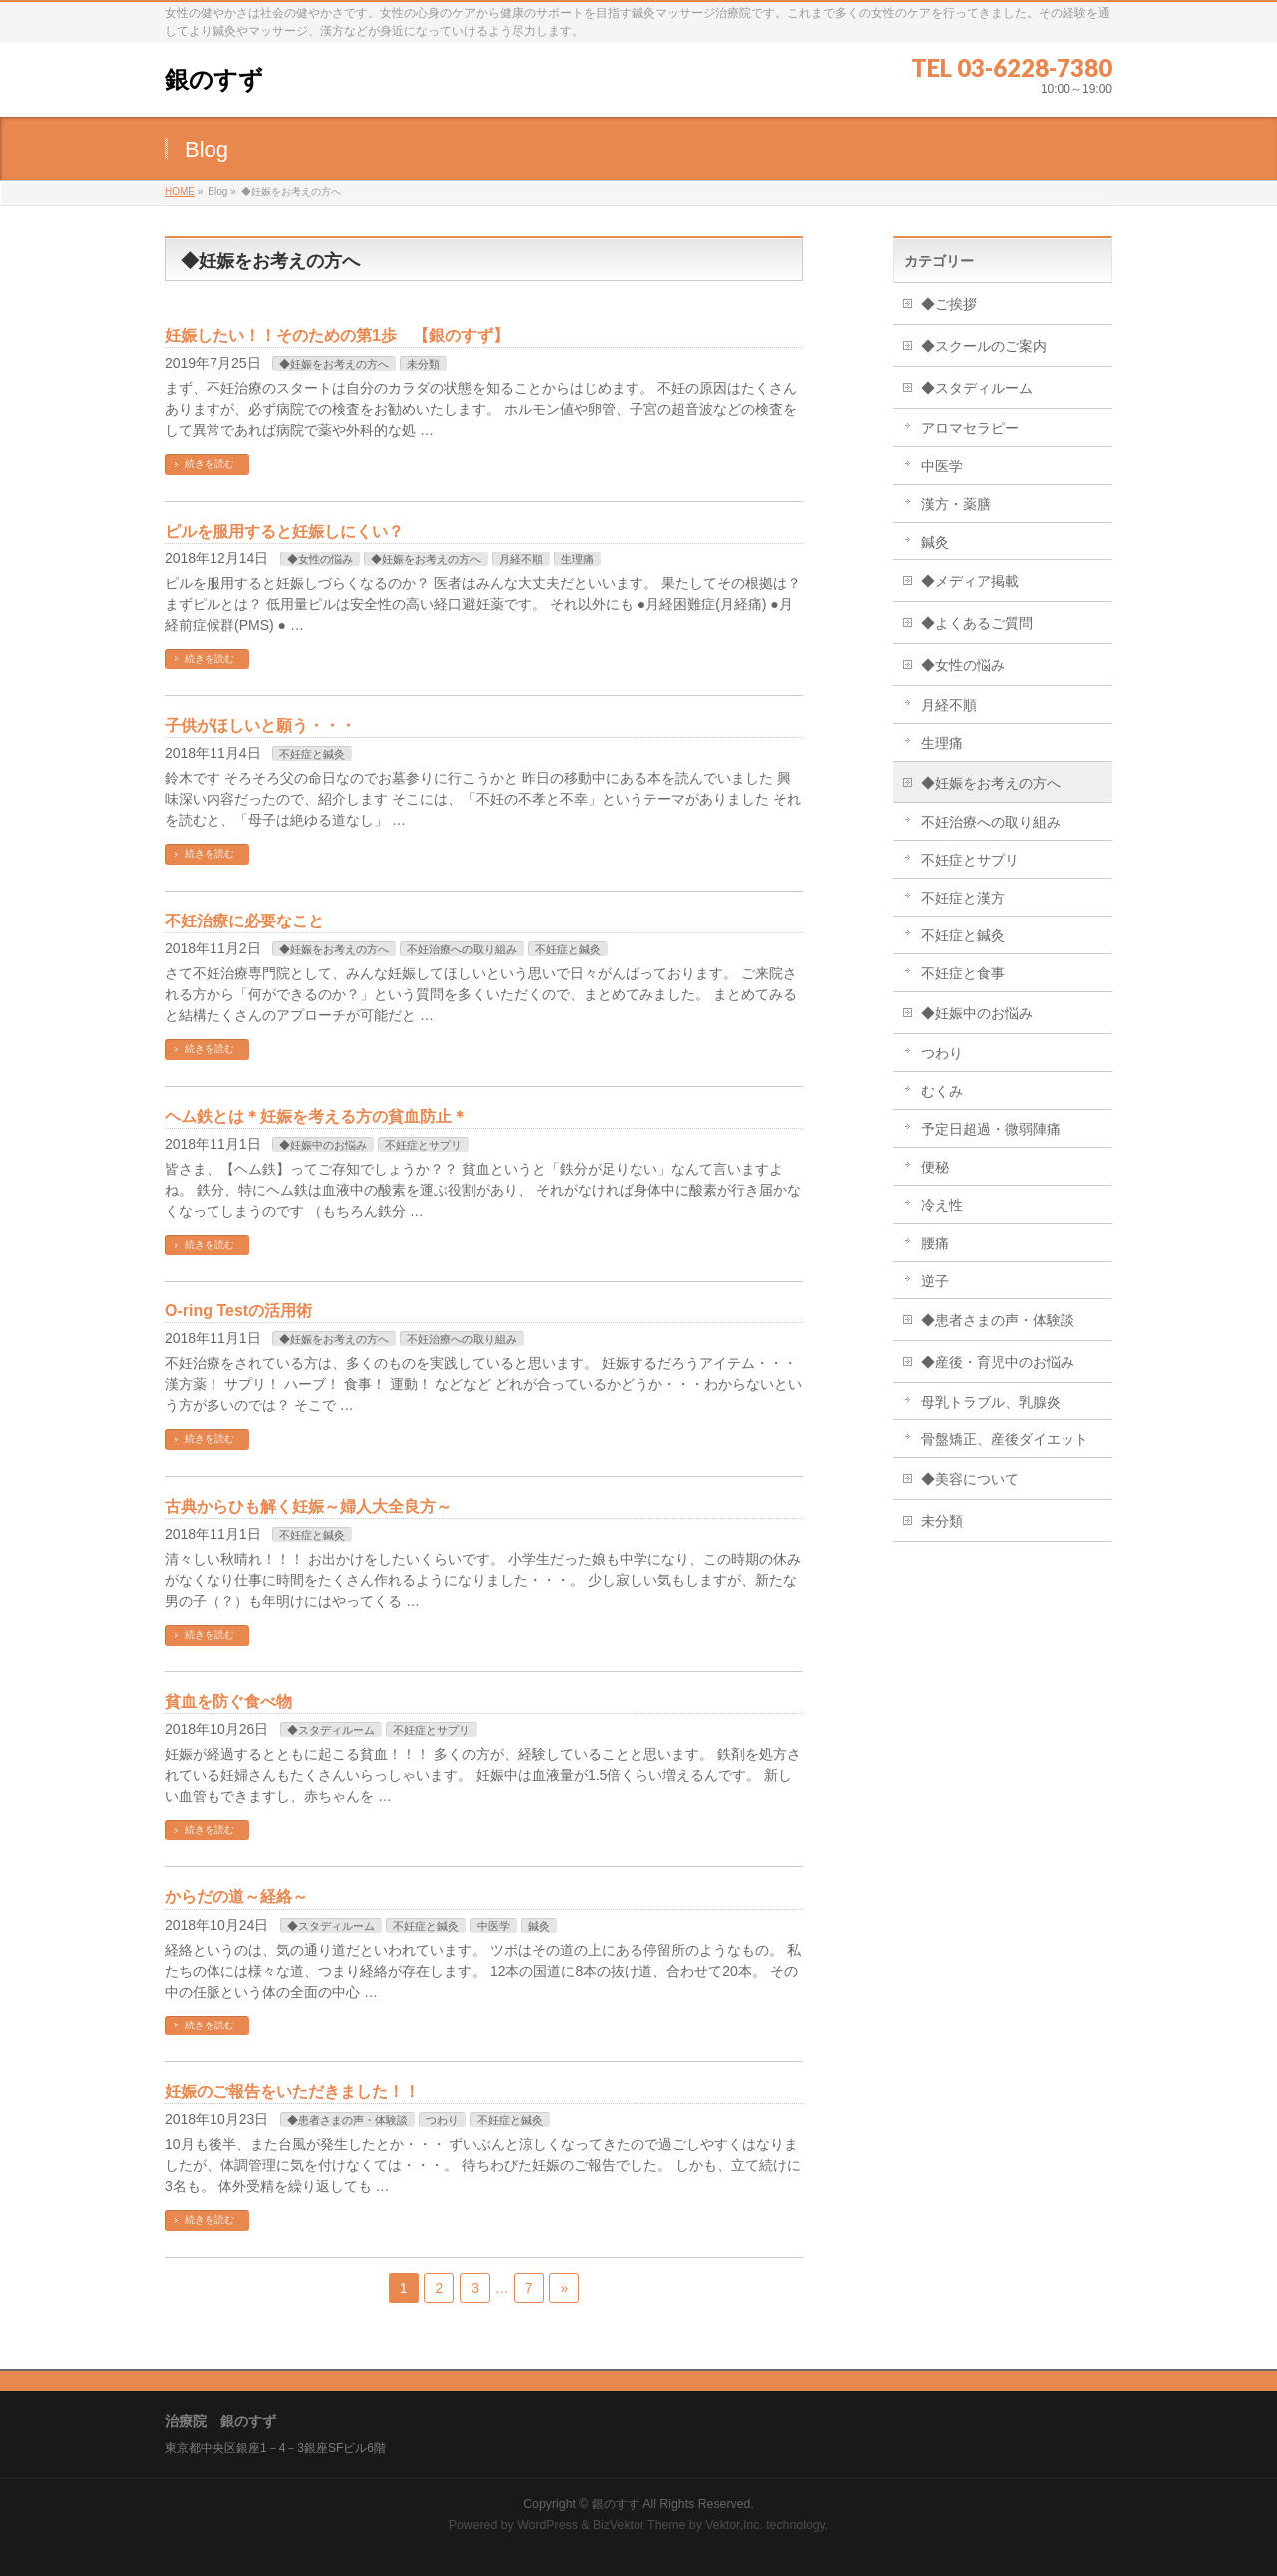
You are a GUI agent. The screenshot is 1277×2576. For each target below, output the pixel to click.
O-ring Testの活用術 (238, 1310)
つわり (442, 2120)
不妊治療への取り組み (462, 949)
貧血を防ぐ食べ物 (228, 1701)
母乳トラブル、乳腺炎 (991, 1402)
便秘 (942, 1167)
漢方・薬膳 (956, 504)
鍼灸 (539, 1926)
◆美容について (970, 1479)
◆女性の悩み (320, 559)
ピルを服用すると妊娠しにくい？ (284, 531)
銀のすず (214, 79)
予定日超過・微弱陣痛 (991, 1129)
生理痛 (577, 559)
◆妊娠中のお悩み (323, 1145)
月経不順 (521, 559)
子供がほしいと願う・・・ (260, 725)
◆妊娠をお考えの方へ (334, 364)
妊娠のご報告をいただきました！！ (292, 2091)
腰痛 (935, 1243)
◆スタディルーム (331, 1730)
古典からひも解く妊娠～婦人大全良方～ (308, 1506)
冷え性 (942, 1205)
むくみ (942, 1091)
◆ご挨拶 (949, 304)
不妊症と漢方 (963, 898)
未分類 (423, 364)
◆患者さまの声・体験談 (347, 2120)
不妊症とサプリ (423, 1145)
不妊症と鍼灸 (312, 754)
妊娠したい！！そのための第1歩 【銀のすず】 (337, 335)
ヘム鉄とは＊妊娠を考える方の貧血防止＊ (316, 1116)
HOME (180, 191)
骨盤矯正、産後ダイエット (1004, 1439)
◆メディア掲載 (970, 581)
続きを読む (209, 463)
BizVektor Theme (639, 2525)
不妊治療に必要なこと (244, 921)
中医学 (493, 1926)
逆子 (935, 1280)
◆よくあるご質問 (977, 623)
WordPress (547, 2525)
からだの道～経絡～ (236, 1896)
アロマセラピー (970, 428)
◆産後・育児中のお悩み (997, 1362)
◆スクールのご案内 (984, 346)
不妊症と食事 (963, 973)
